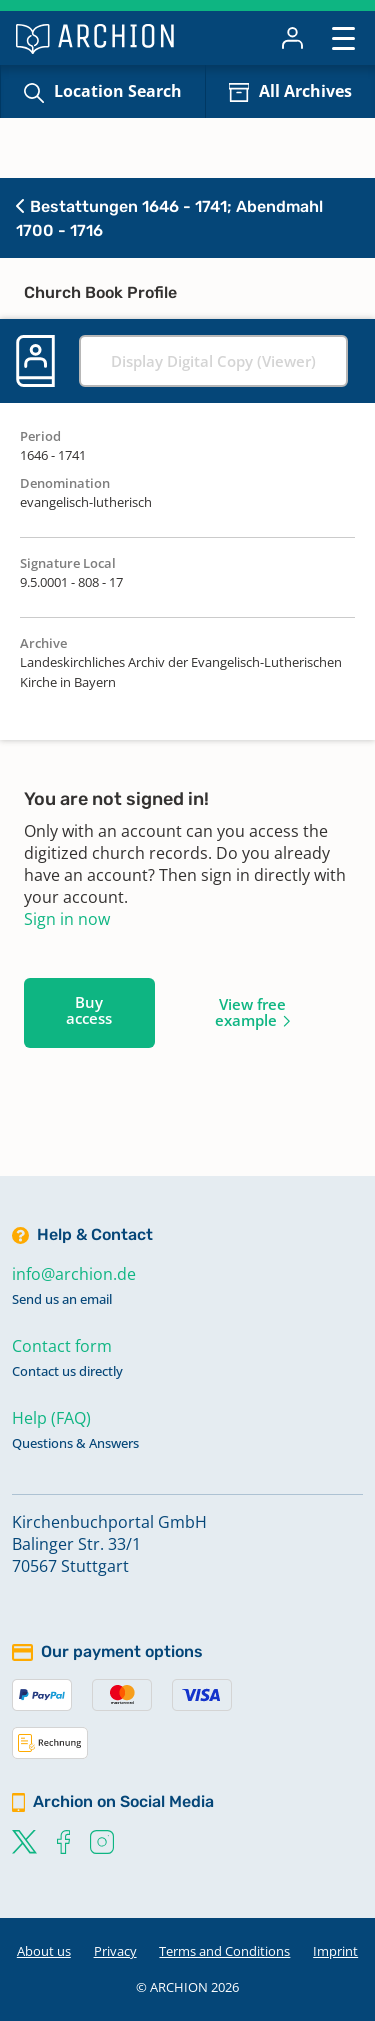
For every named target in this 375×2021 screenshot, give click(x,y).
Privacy (115, 1951)
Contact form (62, 1346)
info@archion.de (74, 1274)
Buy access (89, 1010)
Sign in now (67, 919)
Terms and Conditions (224, 1951)
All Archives (305, 91)
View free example (250, 1012)
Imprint (335, 1951)
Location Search (118, 91)
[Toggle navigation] (343, 37)
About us (44, 1951)
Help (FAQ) (51, 1418)
